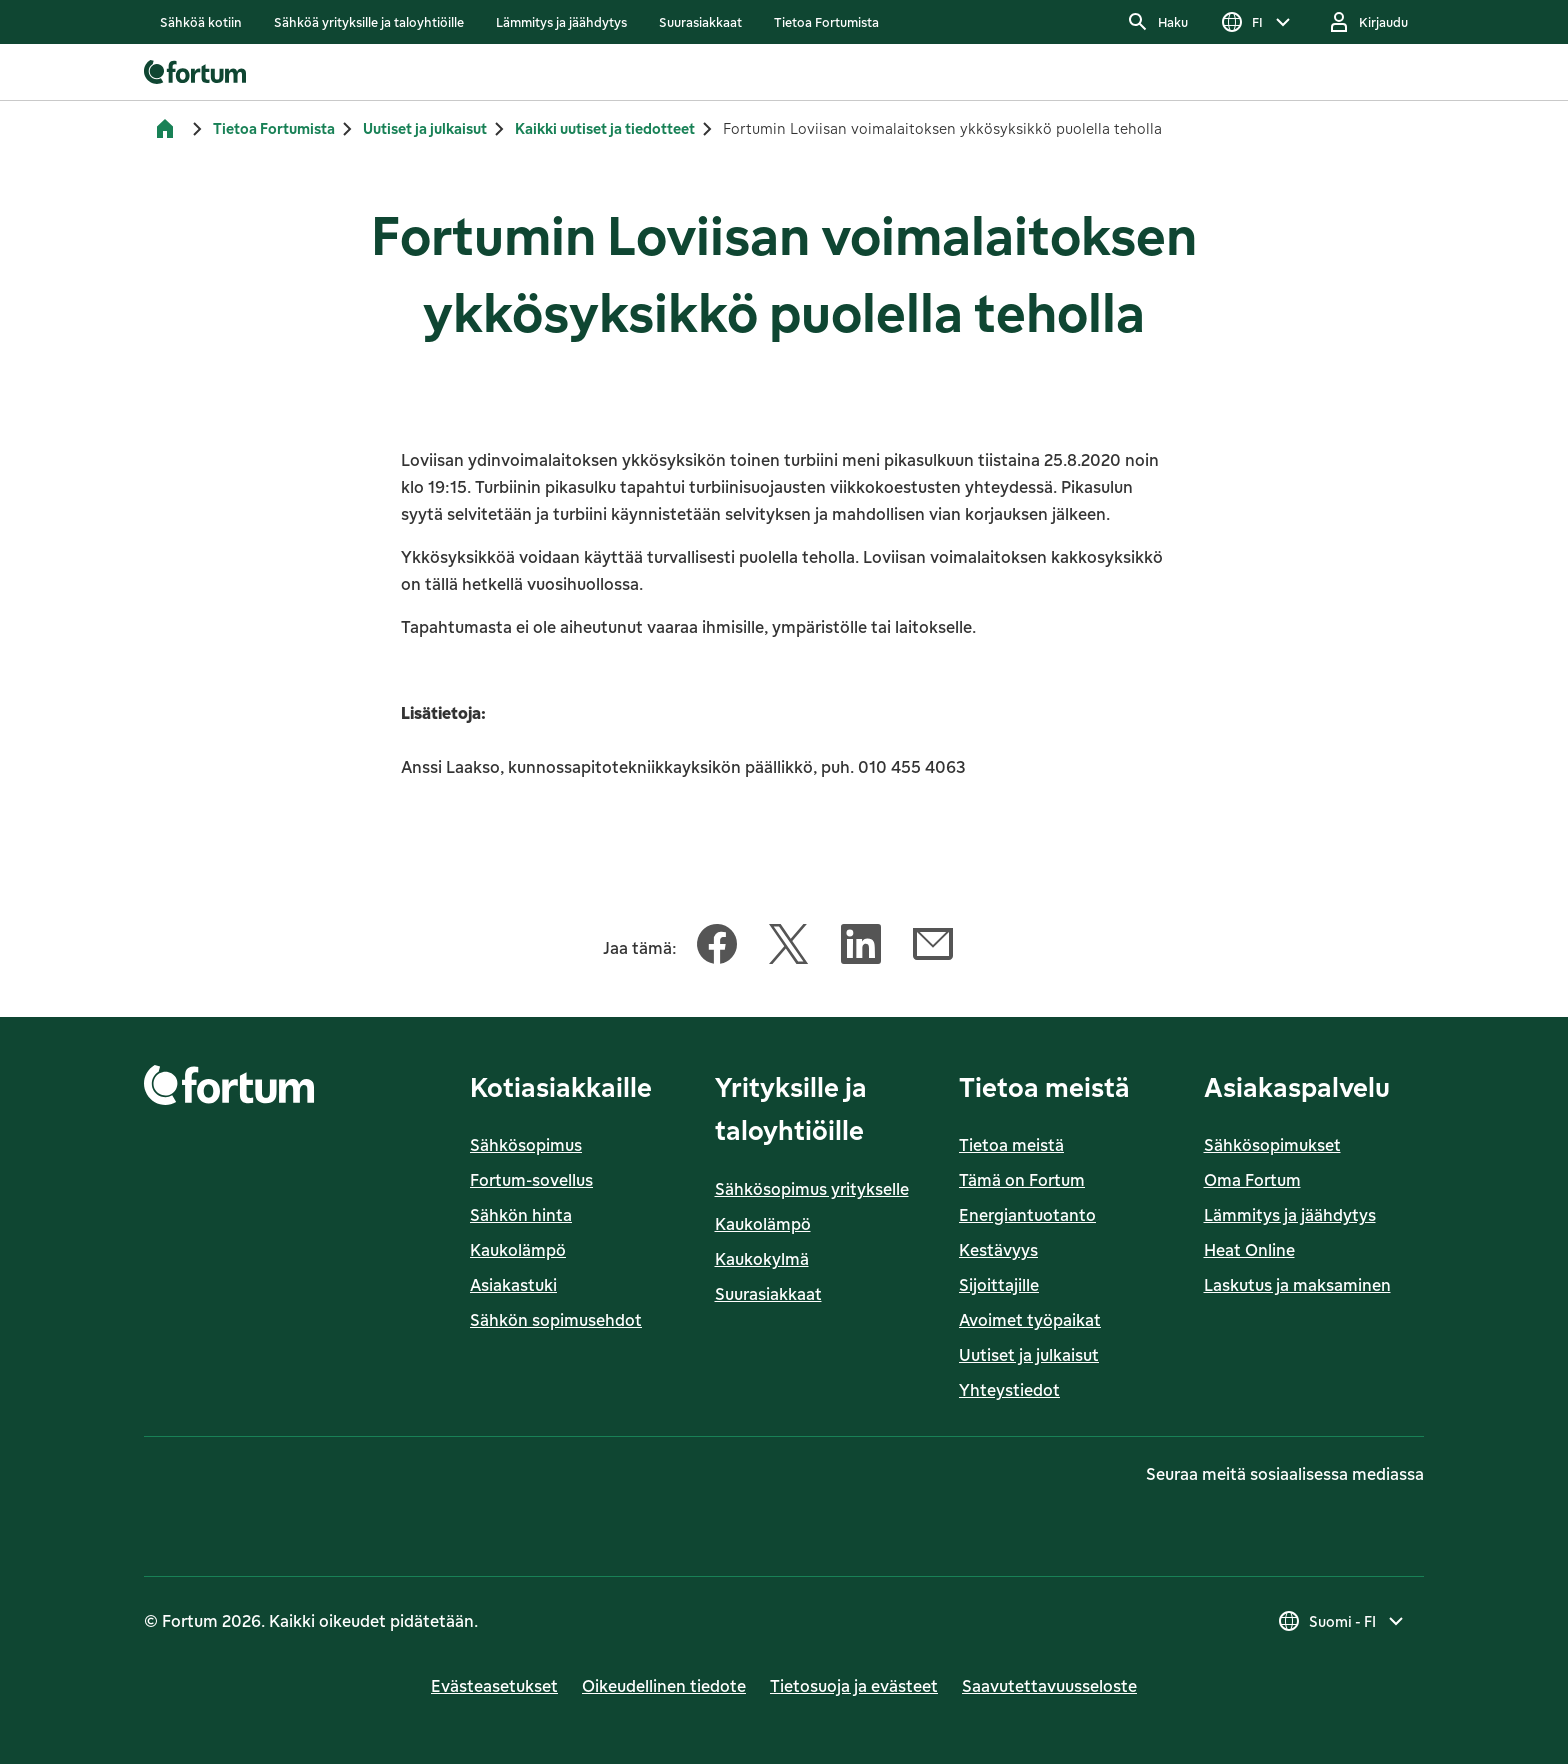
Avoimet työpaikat (1030, 1320)
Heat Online (1249, 1250)
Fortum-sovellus (531, 1180)
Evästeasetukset (494, 1686)
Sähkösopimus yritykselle (812, 1189)
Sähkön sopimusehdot (556, 1320)
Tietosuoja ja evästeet (854, 1686)
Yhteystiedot (1009, 1390)
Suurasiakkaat (768, 1294)
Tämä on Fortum (1022, 1180)
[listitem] (201, 22)
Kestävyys (998, 1250)
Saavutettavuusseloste (1049, 1686)
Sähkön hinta (521, 1215)
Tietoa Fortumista (274, 128)
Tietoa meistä (1011, 1145)
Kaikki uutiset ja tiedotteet (605, 128)
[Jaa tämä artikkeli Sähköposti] (933, 948)
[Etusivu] (165, 129)
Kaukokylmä (762, 1259)
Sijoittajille (999, 1285)
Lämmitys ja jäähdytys (1290, 1215)
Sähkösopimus (526, 1145)
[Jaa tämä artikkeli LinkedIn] (861, 948)
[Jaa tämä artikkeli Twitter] (789, 948)
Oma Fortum (1252, 1180)
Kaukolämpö (518, 1250)
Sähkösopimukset (1272, 1145)
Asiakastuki (513, 1285)
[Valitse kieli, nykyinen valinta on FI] (1257, 22)
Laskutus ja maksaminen (1297, 1285)
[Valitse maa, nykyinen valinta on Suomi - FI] (1342, 1621)
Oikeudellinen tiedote (664, 1686)
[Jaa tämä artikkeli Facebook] (717, 948)
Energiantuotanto (1027, 1215)
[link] (201, 22)
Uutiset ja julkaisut (425, 128)
